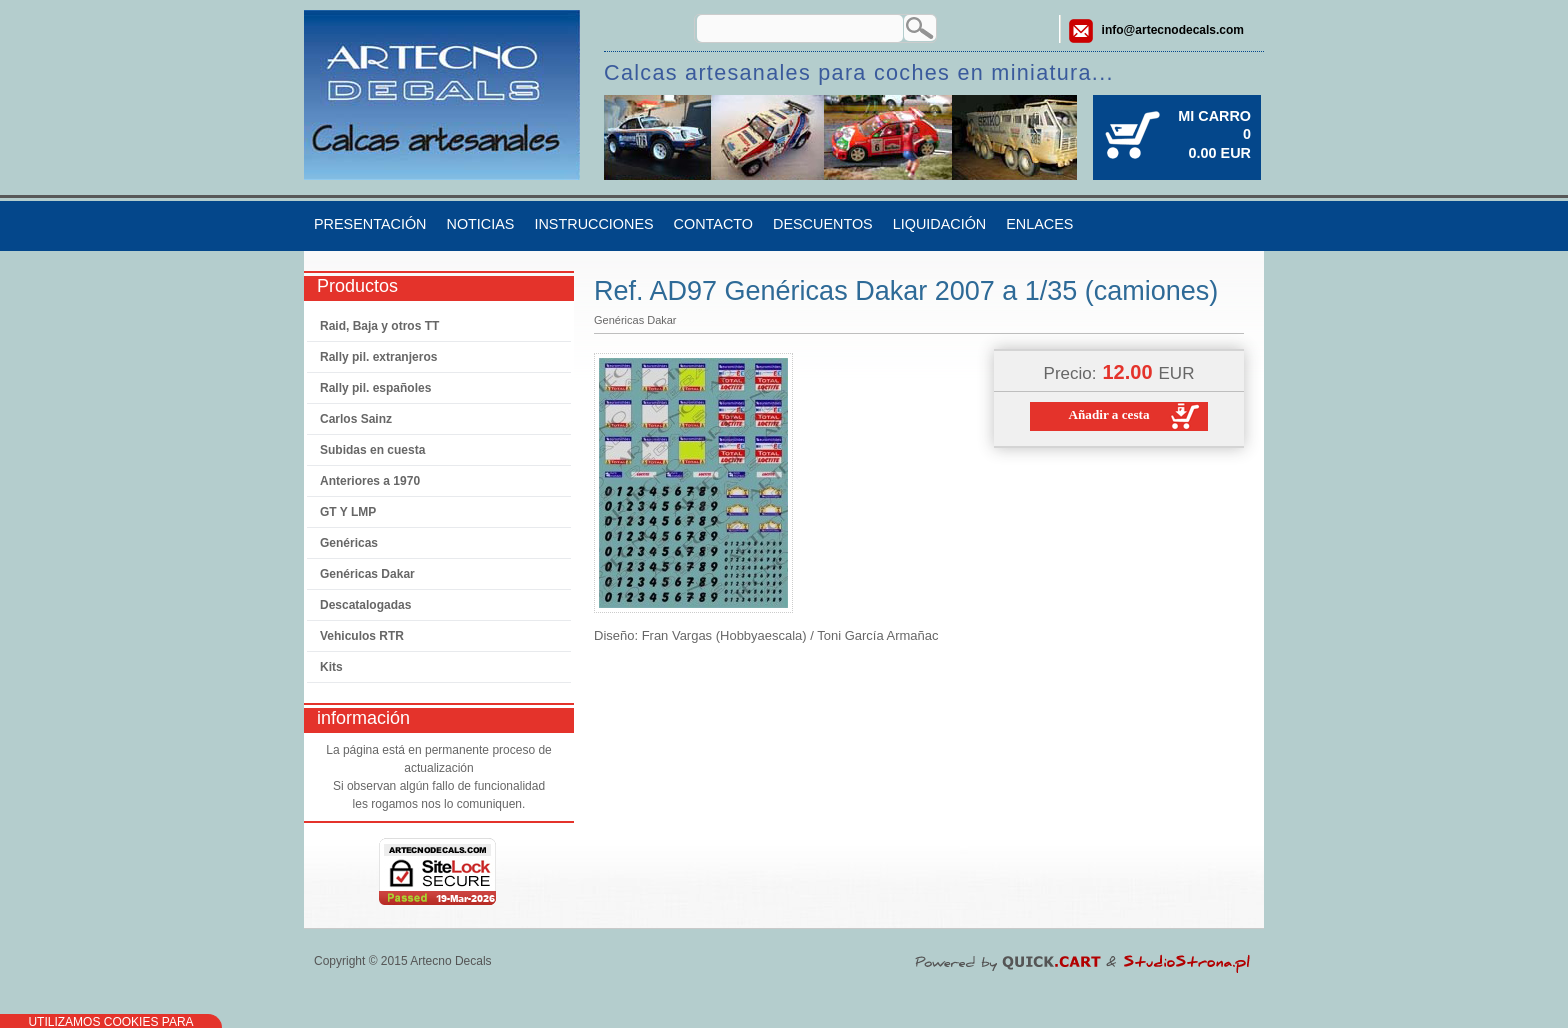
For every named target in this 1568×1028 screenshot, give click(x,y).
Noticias (480, 224)
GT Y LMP (348, 512)
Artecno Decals (450, 961)
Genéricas (349, 543)
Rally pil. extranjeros (378, 357)
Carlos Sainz (356, 419)
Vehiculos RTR (362, 636)
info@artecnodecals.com (1173, 30)
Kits (331, 667)
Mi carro (1214, 116)
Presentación (370, 224)
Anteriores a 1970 (370, 481)
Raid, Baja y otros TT (379, 326)
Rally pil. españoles (375, 388)
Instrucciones (593, 224)
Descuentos (823, 224)
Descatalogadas (365, 605)
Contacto (713, 224)
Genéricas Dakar (367, 574)
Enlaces (1039, 224)
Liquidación (940, 224)
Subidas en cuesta (372, 450)
